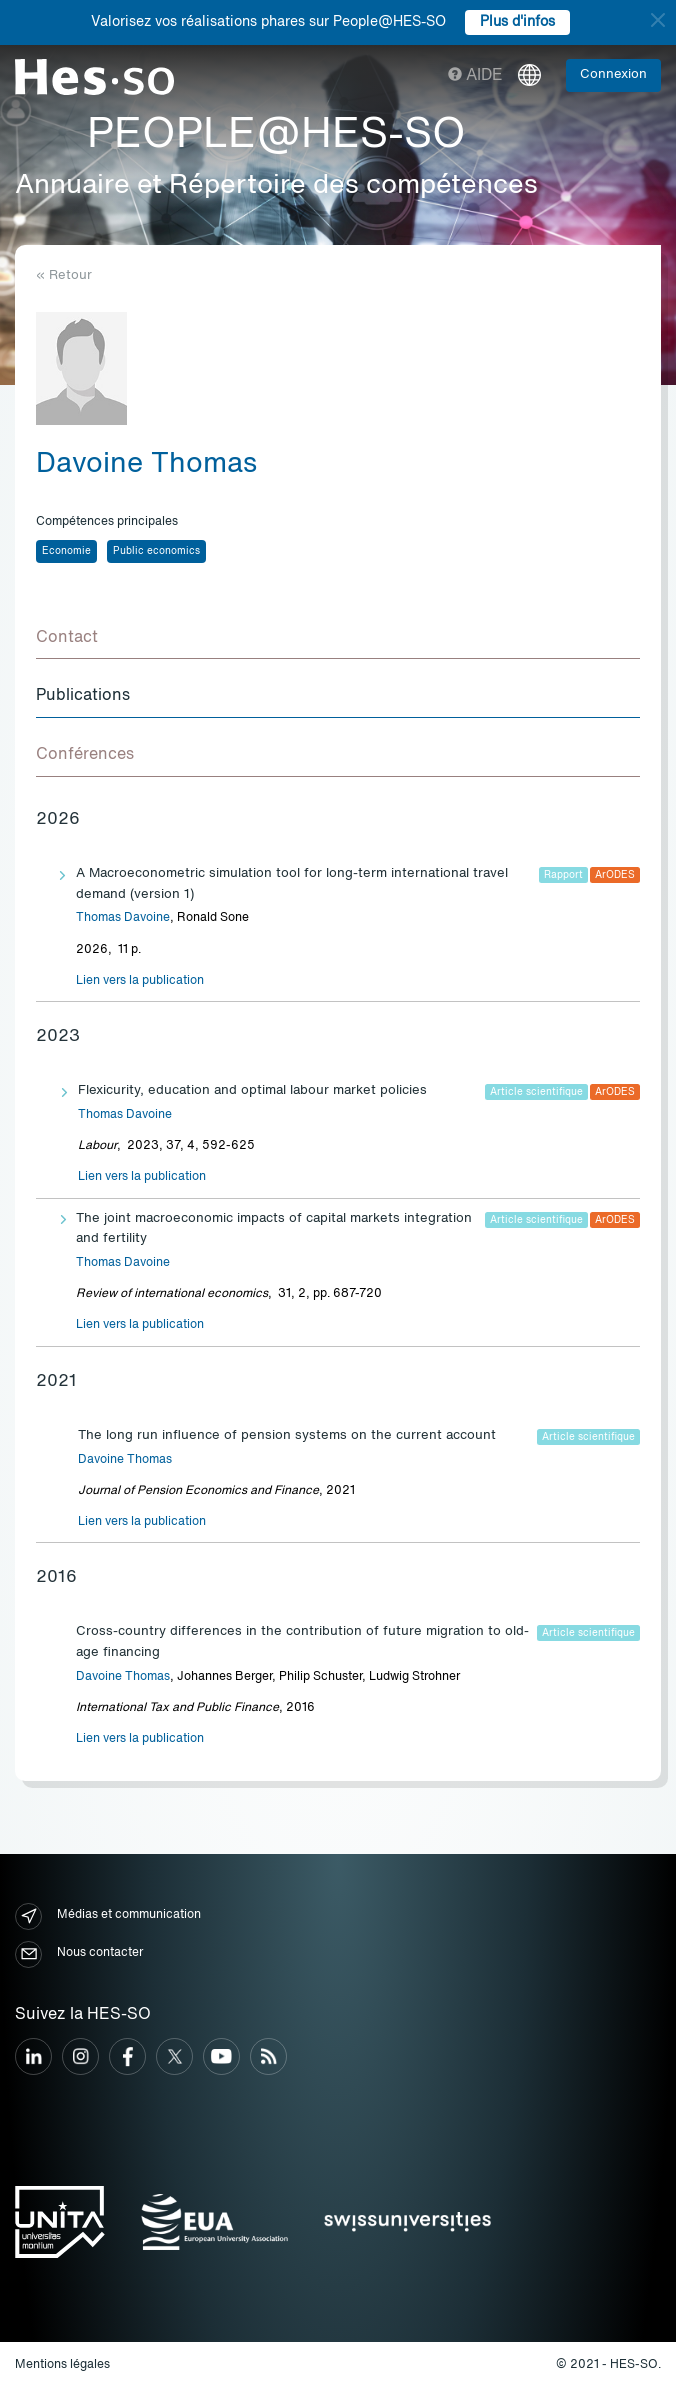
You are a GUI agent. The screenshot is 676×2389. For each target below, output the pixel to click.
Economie (66, 551)
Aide (475, 76)
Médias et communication (108, 1916)
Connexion (613, 74)
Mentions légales (62, 2365)
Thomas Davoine (123, 918)
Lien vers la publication (140, 981)
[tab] (338, 639)
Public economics (156, 551)
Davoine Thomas (125, 1460)
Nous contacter (79, 1954)
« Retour (64, 275)
